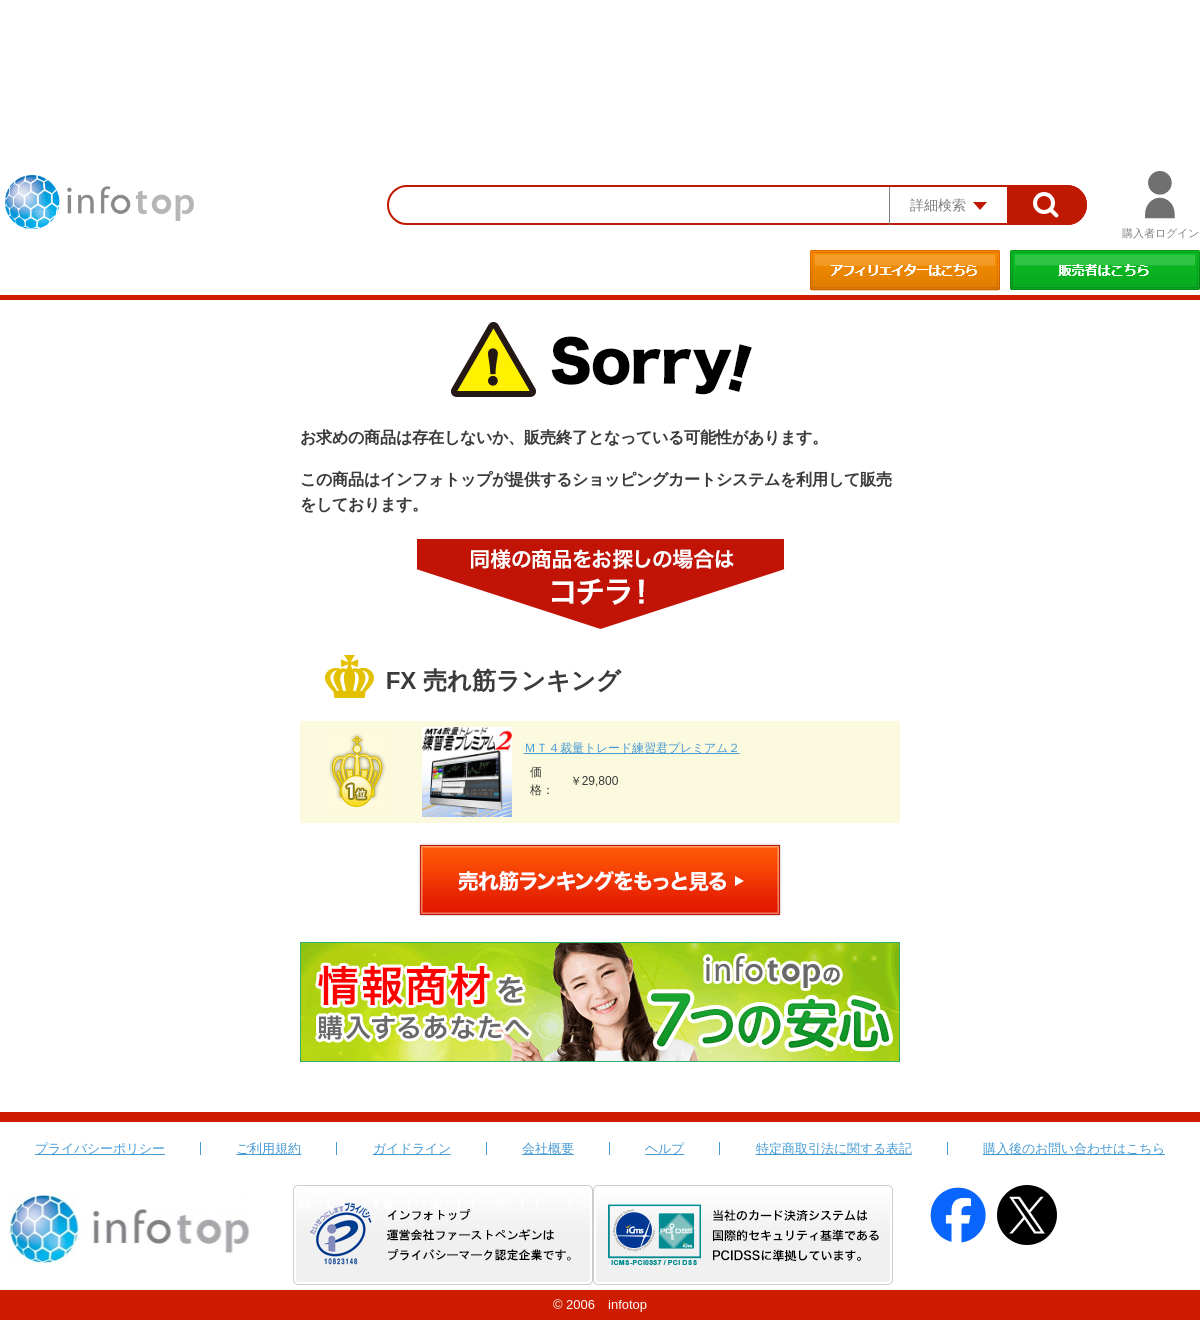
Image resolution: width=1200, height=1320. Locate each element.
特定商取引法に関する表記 (834, 1148)
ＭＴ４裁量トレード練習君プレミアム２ (632, 748)
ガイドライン (412, 1148)
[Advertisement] (600, 55)
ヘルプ (664, 1148)
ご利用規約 (268, 1148)
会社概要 (548, 1148)
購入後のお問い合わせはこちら (1074, 1148)
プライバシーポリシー (100, 1148)
